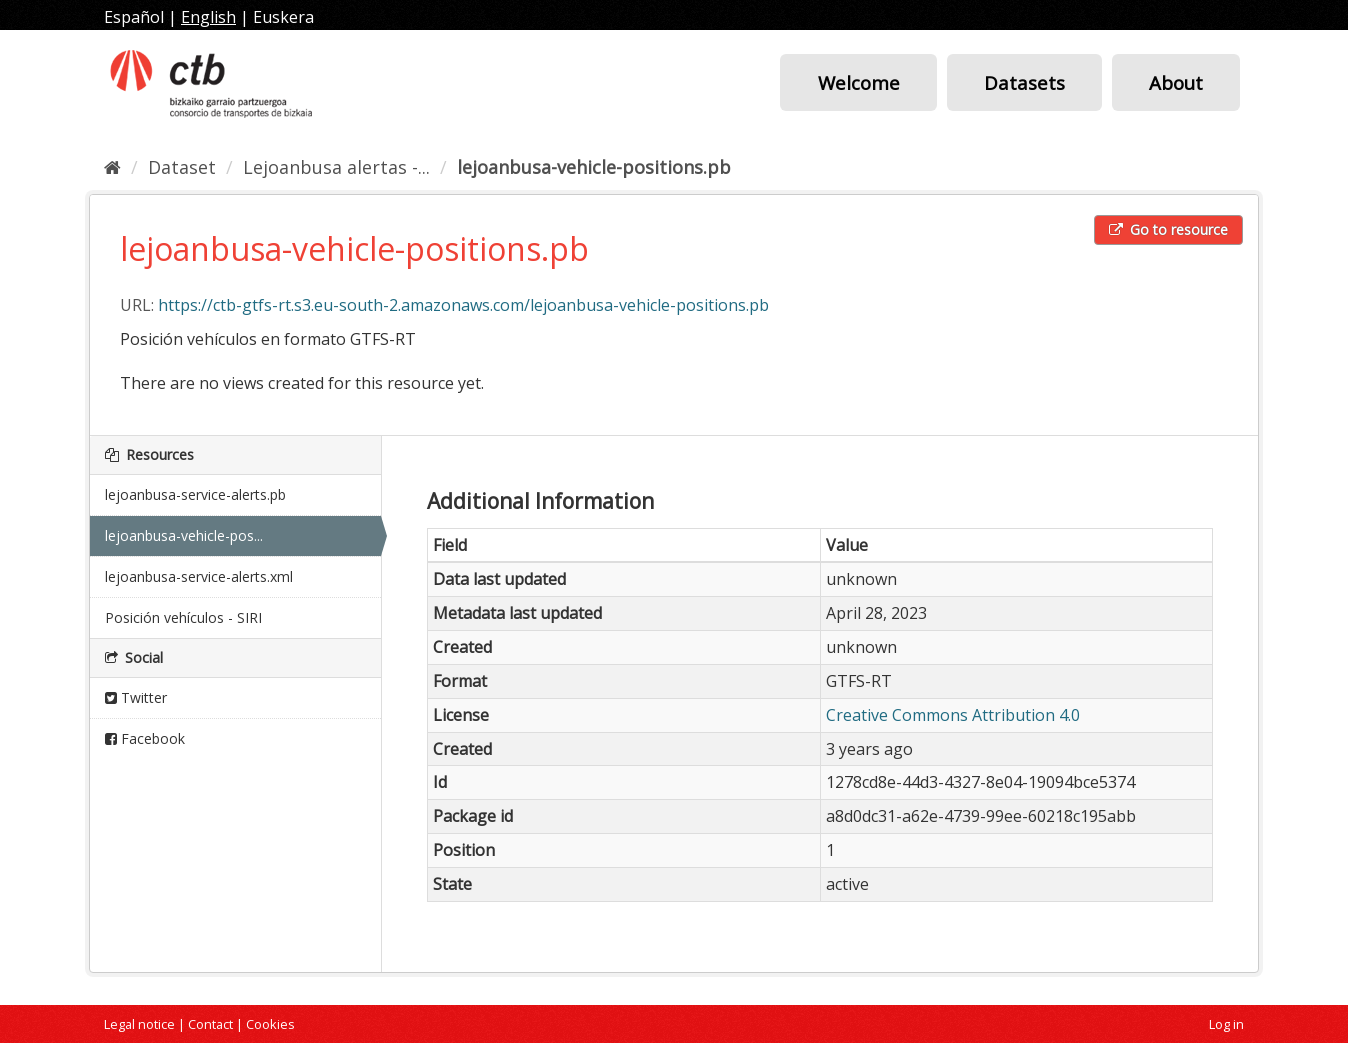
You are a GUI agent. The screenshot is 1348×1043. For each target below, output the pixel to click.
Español (134, 17)
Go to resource (1168, 229)
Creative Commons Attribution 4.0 (953, 715)
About (1176, 82)
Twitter (136, 697)
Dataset (182, 167)
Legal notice (139, 1024)
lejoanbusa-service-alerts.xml (199, 576)
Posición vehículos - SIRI (183, 617)
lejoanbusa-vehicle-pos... (184, 535)
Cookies (270, 1024)
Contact (210, 1024)
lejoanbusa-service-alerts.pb (195, 494)
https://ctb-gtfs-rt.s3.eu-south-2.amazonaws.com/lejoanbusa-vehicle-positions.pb (463, 305)
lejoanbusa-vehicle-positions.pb (594, 167)
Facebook (145, 738)
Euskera (283, 17)
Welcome (859, 82)
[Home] (112, 167)
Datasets (1024, 82)
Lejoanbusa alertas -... (336, 167)
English (208, 17)
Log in (1226, 1024)
